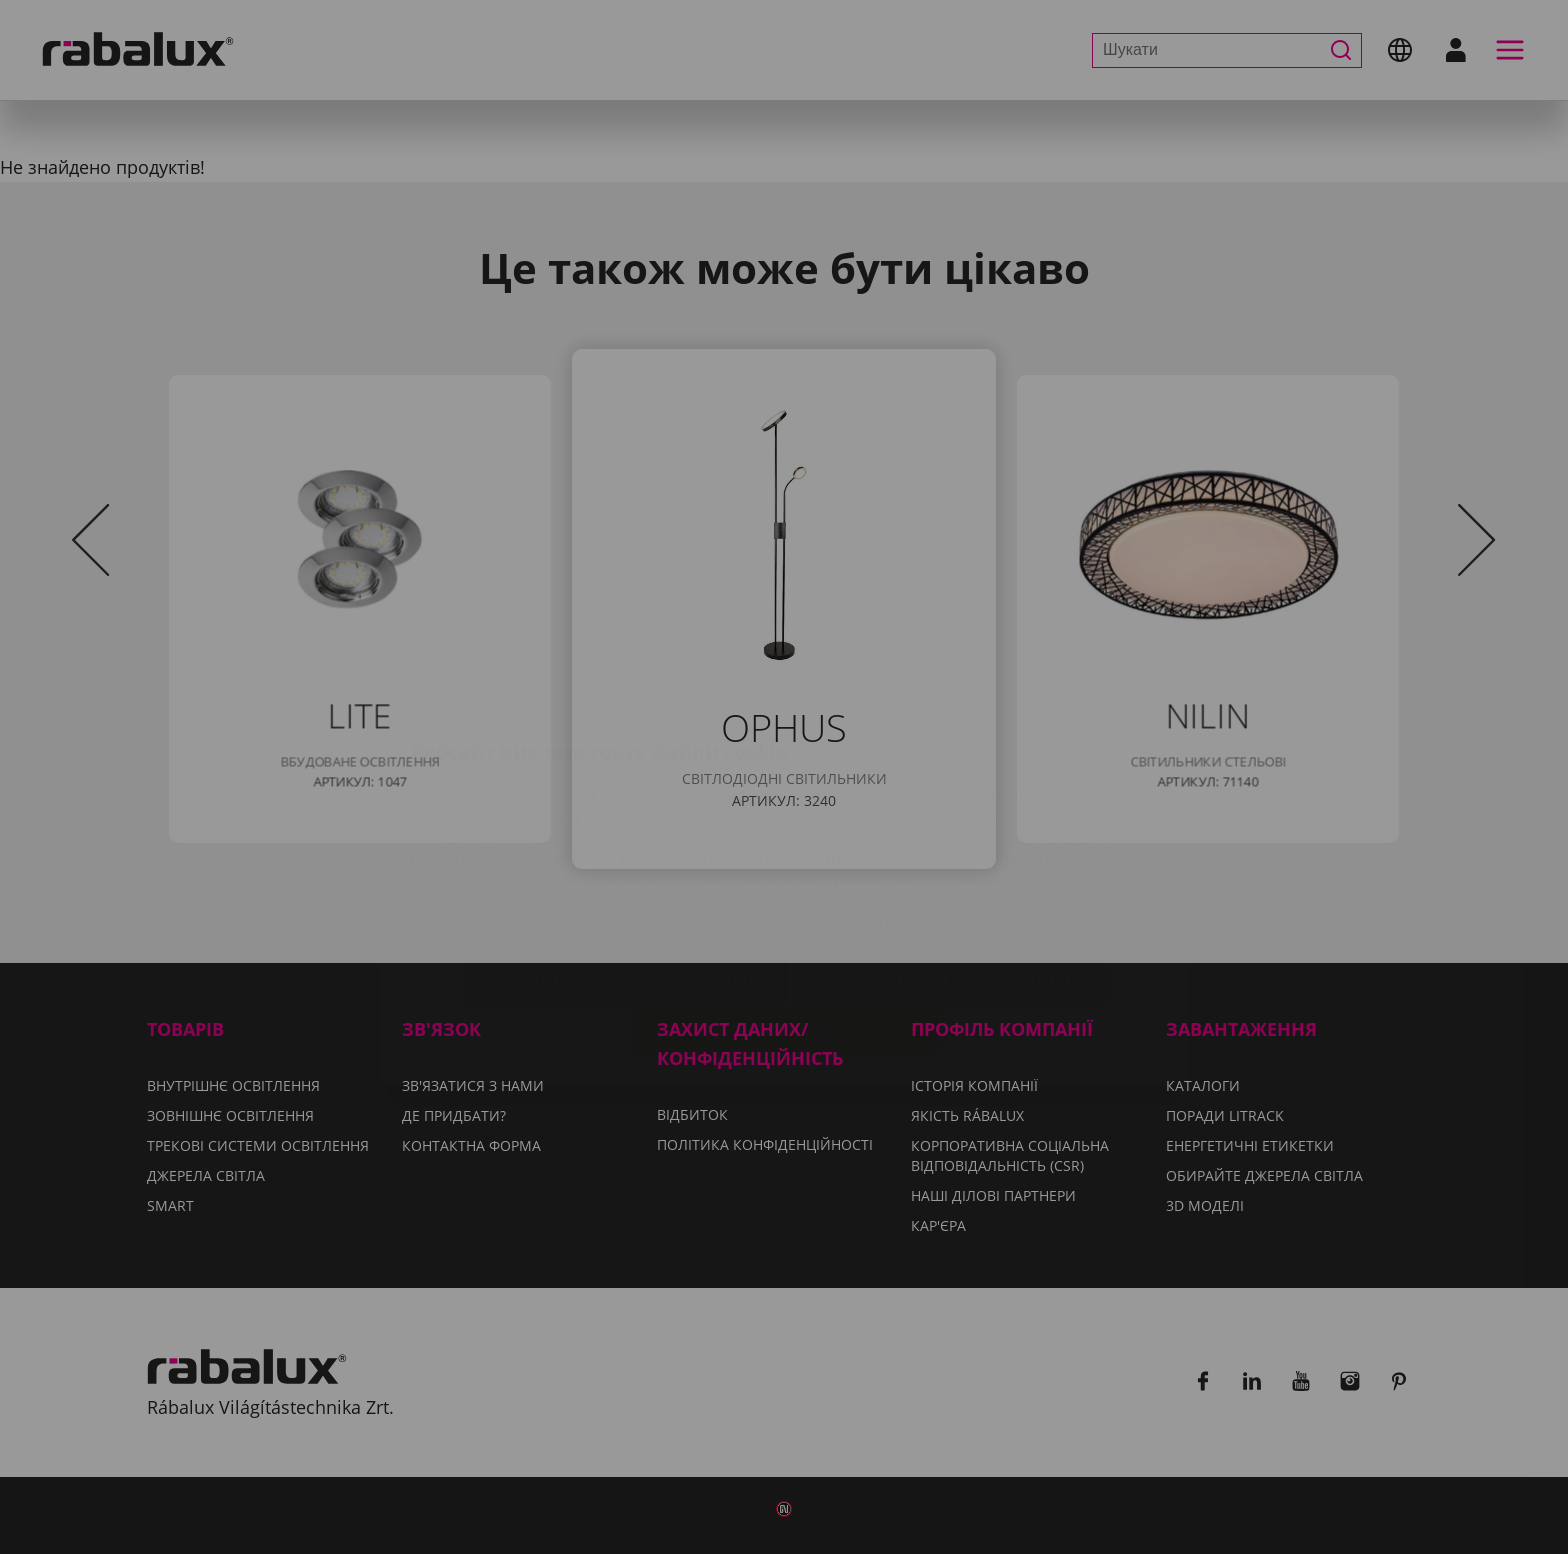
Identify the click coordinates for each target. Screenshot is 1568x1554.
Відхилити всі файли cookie (949, 868)
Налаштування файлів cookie (626, 868)
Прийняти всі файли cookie (784, 919)
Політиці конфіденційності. (1044, 809)
